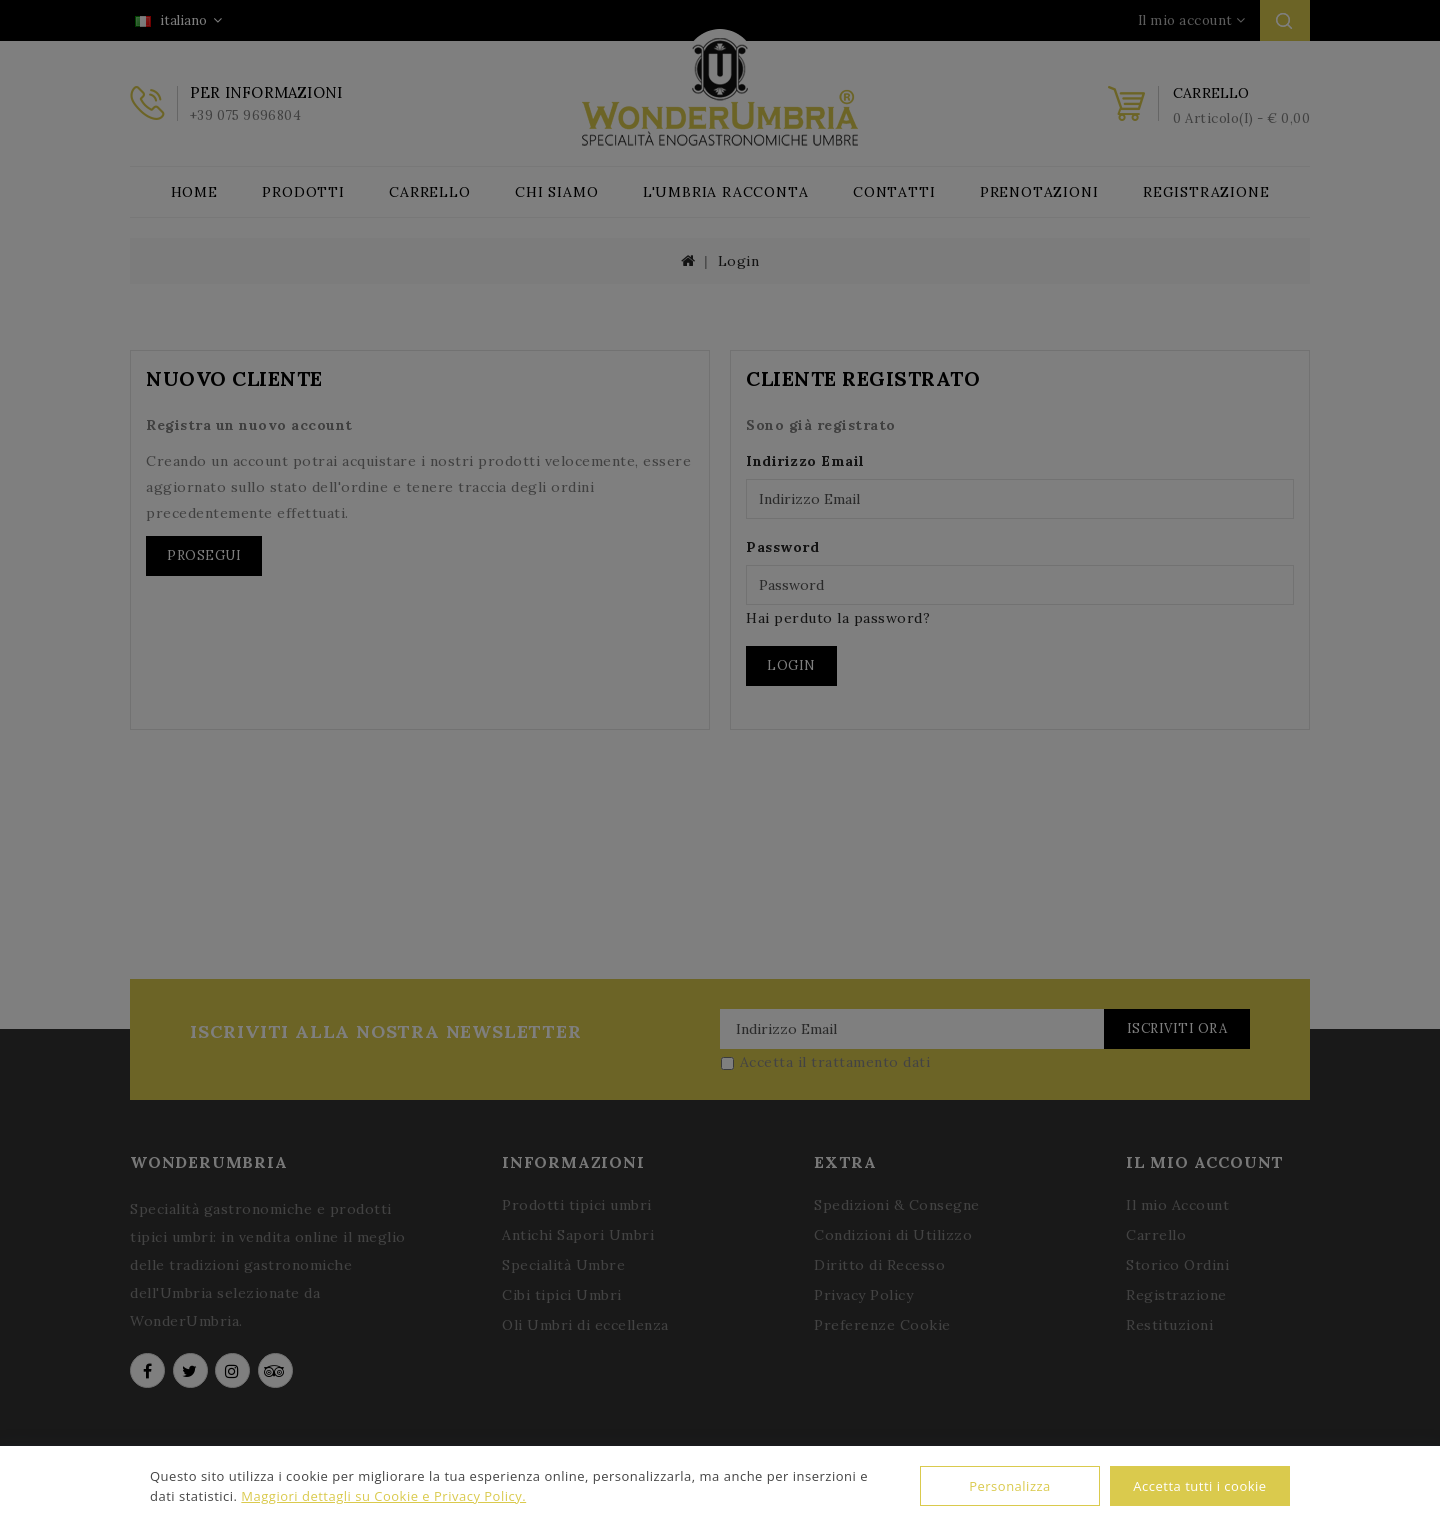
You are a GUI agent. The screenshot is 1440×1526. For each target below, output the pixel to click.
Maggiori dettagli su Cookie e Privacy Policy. (383, 1496)
